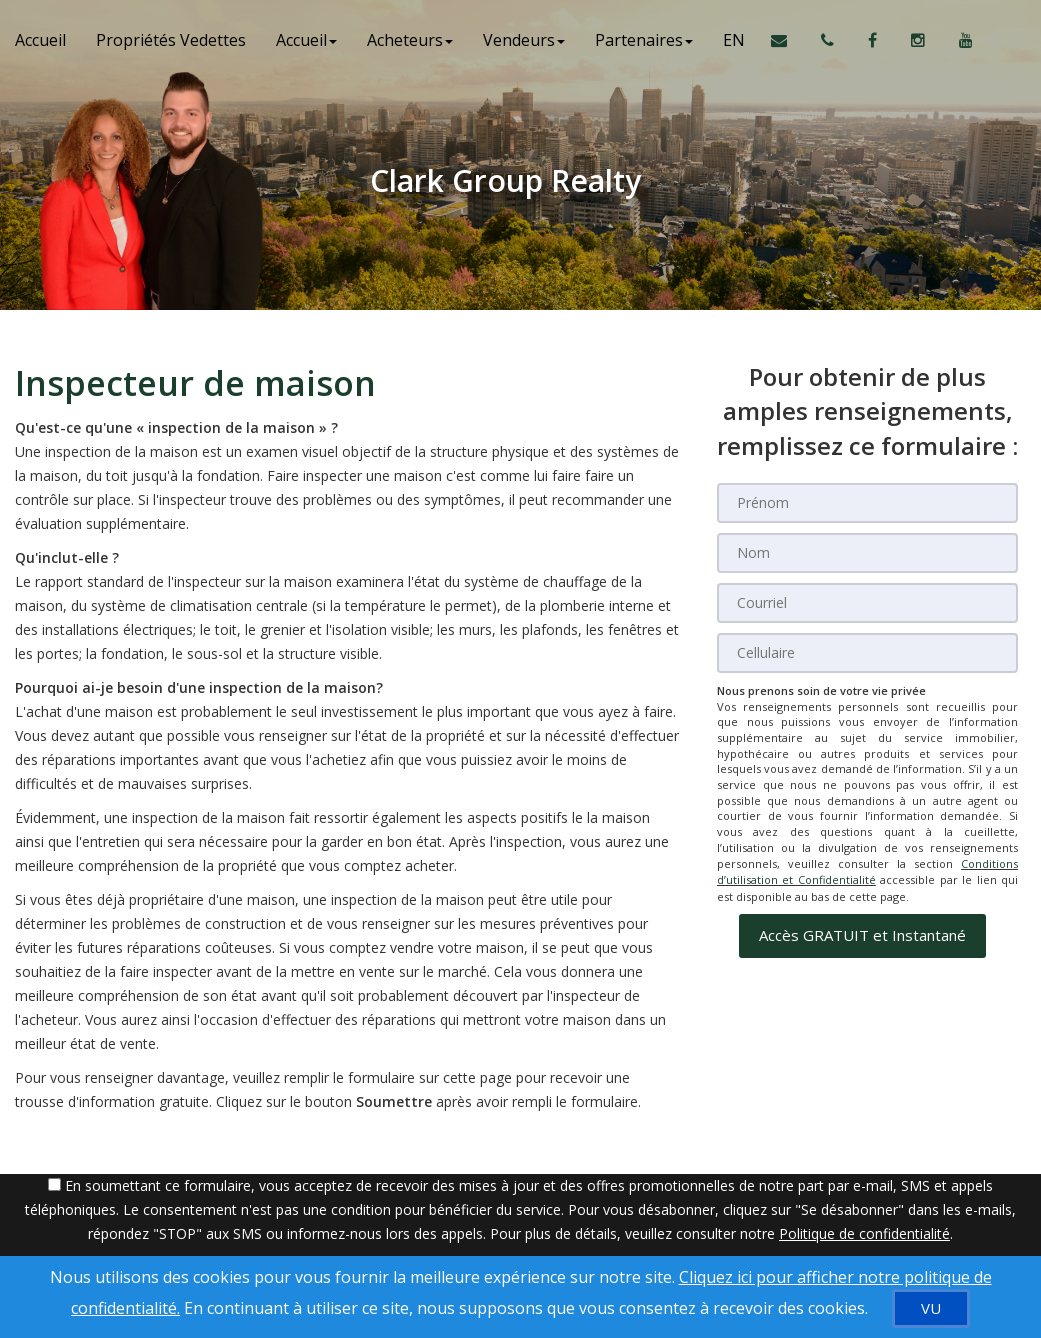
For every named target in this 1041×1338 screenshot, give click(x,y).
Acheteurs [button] (410, 40)
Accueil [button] (306, 40)
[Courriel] (867, 603)
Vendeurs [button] (524, 40)
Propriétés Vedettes (171, 40)
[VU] (931, 1308)
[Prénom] (867, 503)
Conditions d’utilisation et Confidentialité (867, 871)
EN (734, 40)
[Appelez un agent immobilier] (829, 40)
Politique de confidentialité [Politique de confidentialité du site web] (864, 1233)
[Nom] (867, 553)
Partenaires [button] (644, 40)
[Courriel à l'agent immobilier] (788, 40)
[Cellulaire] (867, 653)
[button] (862, 934)
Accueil (40, 40)
